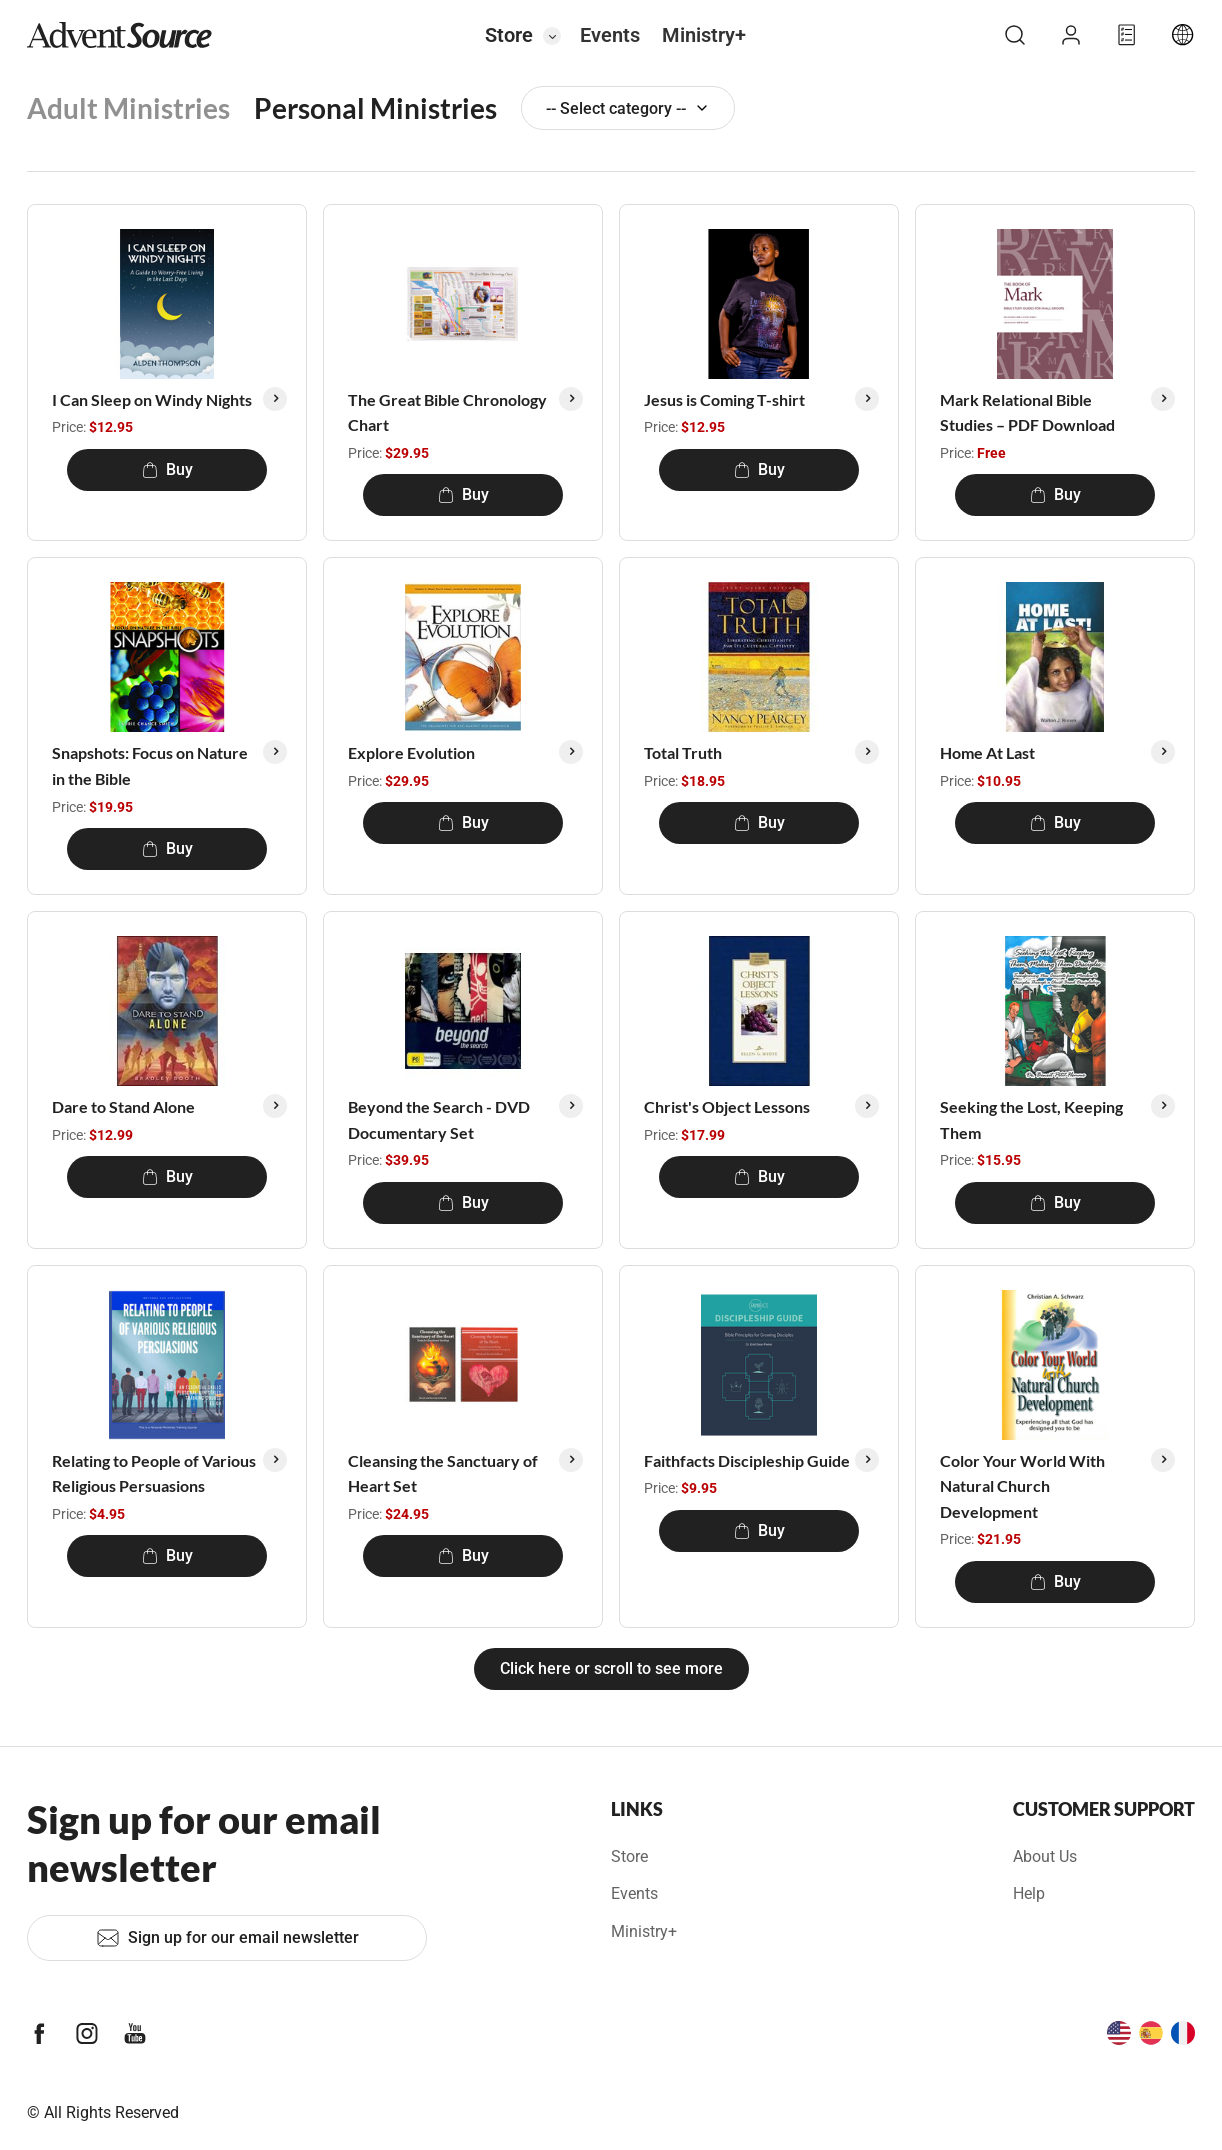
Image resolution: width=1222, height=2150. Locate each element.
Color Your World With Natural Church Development (1022, 1486)
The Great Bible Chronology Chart (447, 412)
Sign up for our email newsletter (227, 1938)
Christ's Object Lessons (727, 1106)
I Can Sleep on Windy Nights (152, 399)
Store (509, 35)
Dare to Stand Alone (123, 1106)
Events (610, 35)
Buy (167, 469)
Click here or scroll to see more (611, 1668)
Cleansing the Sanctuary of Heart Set (443, 1473)
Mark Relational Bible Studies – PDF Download (1027, 412)
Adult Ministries (128, 108)
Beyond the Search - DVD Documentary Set (439, 1119)
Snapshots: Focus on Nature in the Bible (150, 765)
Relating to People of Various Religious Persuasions (154, 1473)
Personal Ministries (375, 108)
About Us (1045, 1856)
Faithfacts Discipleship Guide (747, 1460)
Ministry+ (704, 35)
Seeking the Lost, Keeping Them (1031, 1119)
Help (1029, 1893)
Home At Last (987, 752)
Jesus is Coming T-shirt (724, 399)
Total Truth (683, 752)
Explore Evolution (411, 752)
